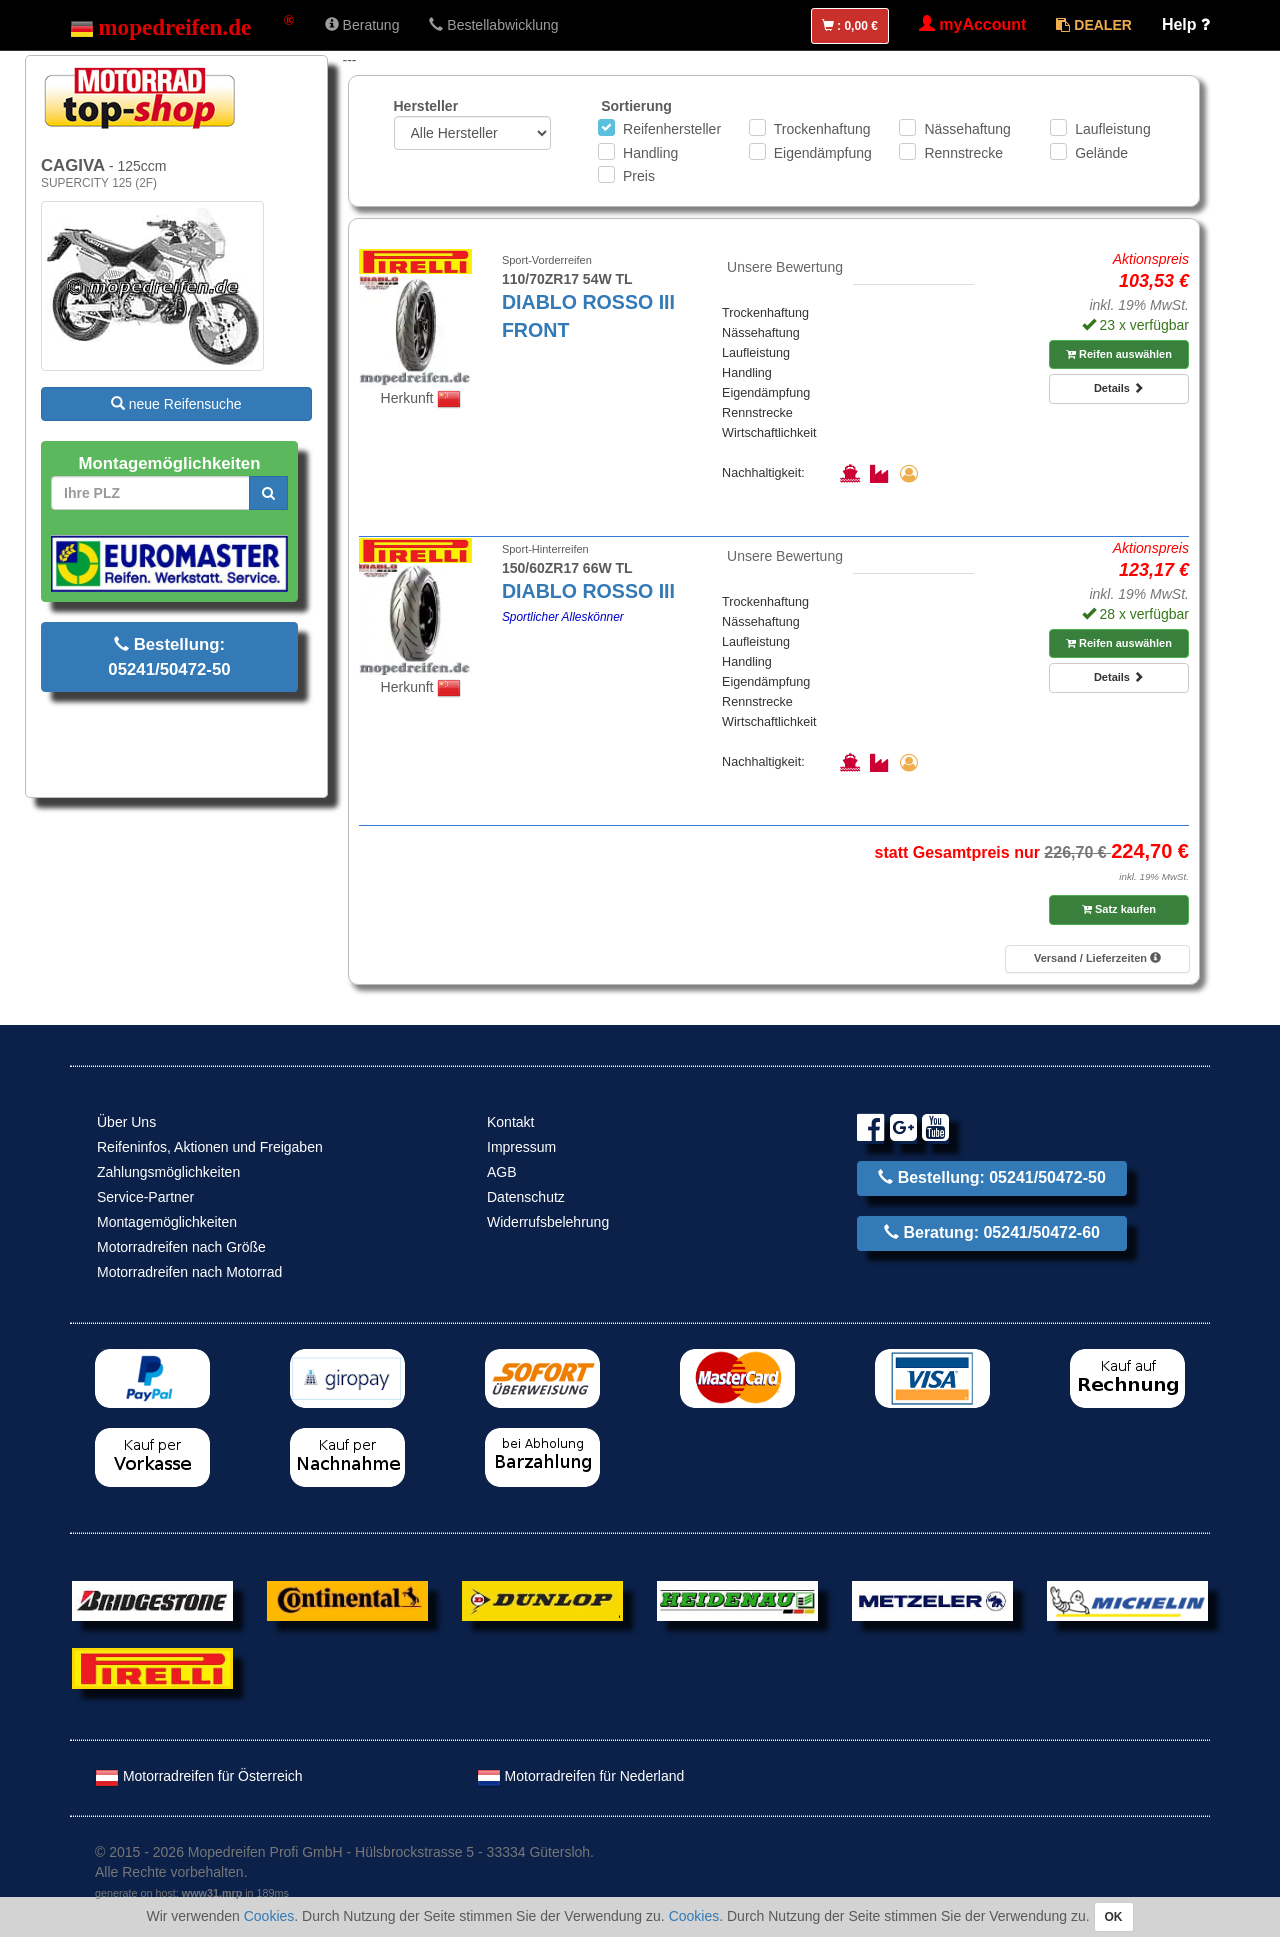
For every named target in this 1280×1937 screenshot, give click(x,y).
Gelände (1101, 153)
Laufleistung (1113, 129)
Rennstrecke (963, 153)
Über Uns (126, 1122)
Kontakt (510, 1122)
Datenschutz (526, 1197)
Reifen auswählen (1119, 354)
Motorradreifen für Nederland (581, 1776)
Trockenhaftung (822, 129)
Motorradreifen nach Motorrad (189, 1272)
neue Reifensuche (176, 404)
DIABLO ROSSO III (588, 591)
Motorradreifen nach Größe (181, 1247)
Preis (639, 176)
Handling (650, 153)
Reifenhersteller (672, 129)
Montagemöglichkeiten (167, 1222)
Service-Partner (145, 1197)
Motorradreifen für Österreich (199, 1776)
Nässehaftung (967, 129)
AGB (502, 1172)
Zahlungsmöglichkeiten (168, 1172)
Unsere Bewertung (785, 267)
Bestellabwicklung (493, 25)
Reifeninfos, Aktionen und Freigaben (210, 1147)
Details (1119, 388)
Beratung (362, 25)
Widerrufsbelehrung (548, 1222)
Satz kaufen (1119, 909)
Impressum (521, 1147)
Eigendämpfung (823, 153)
